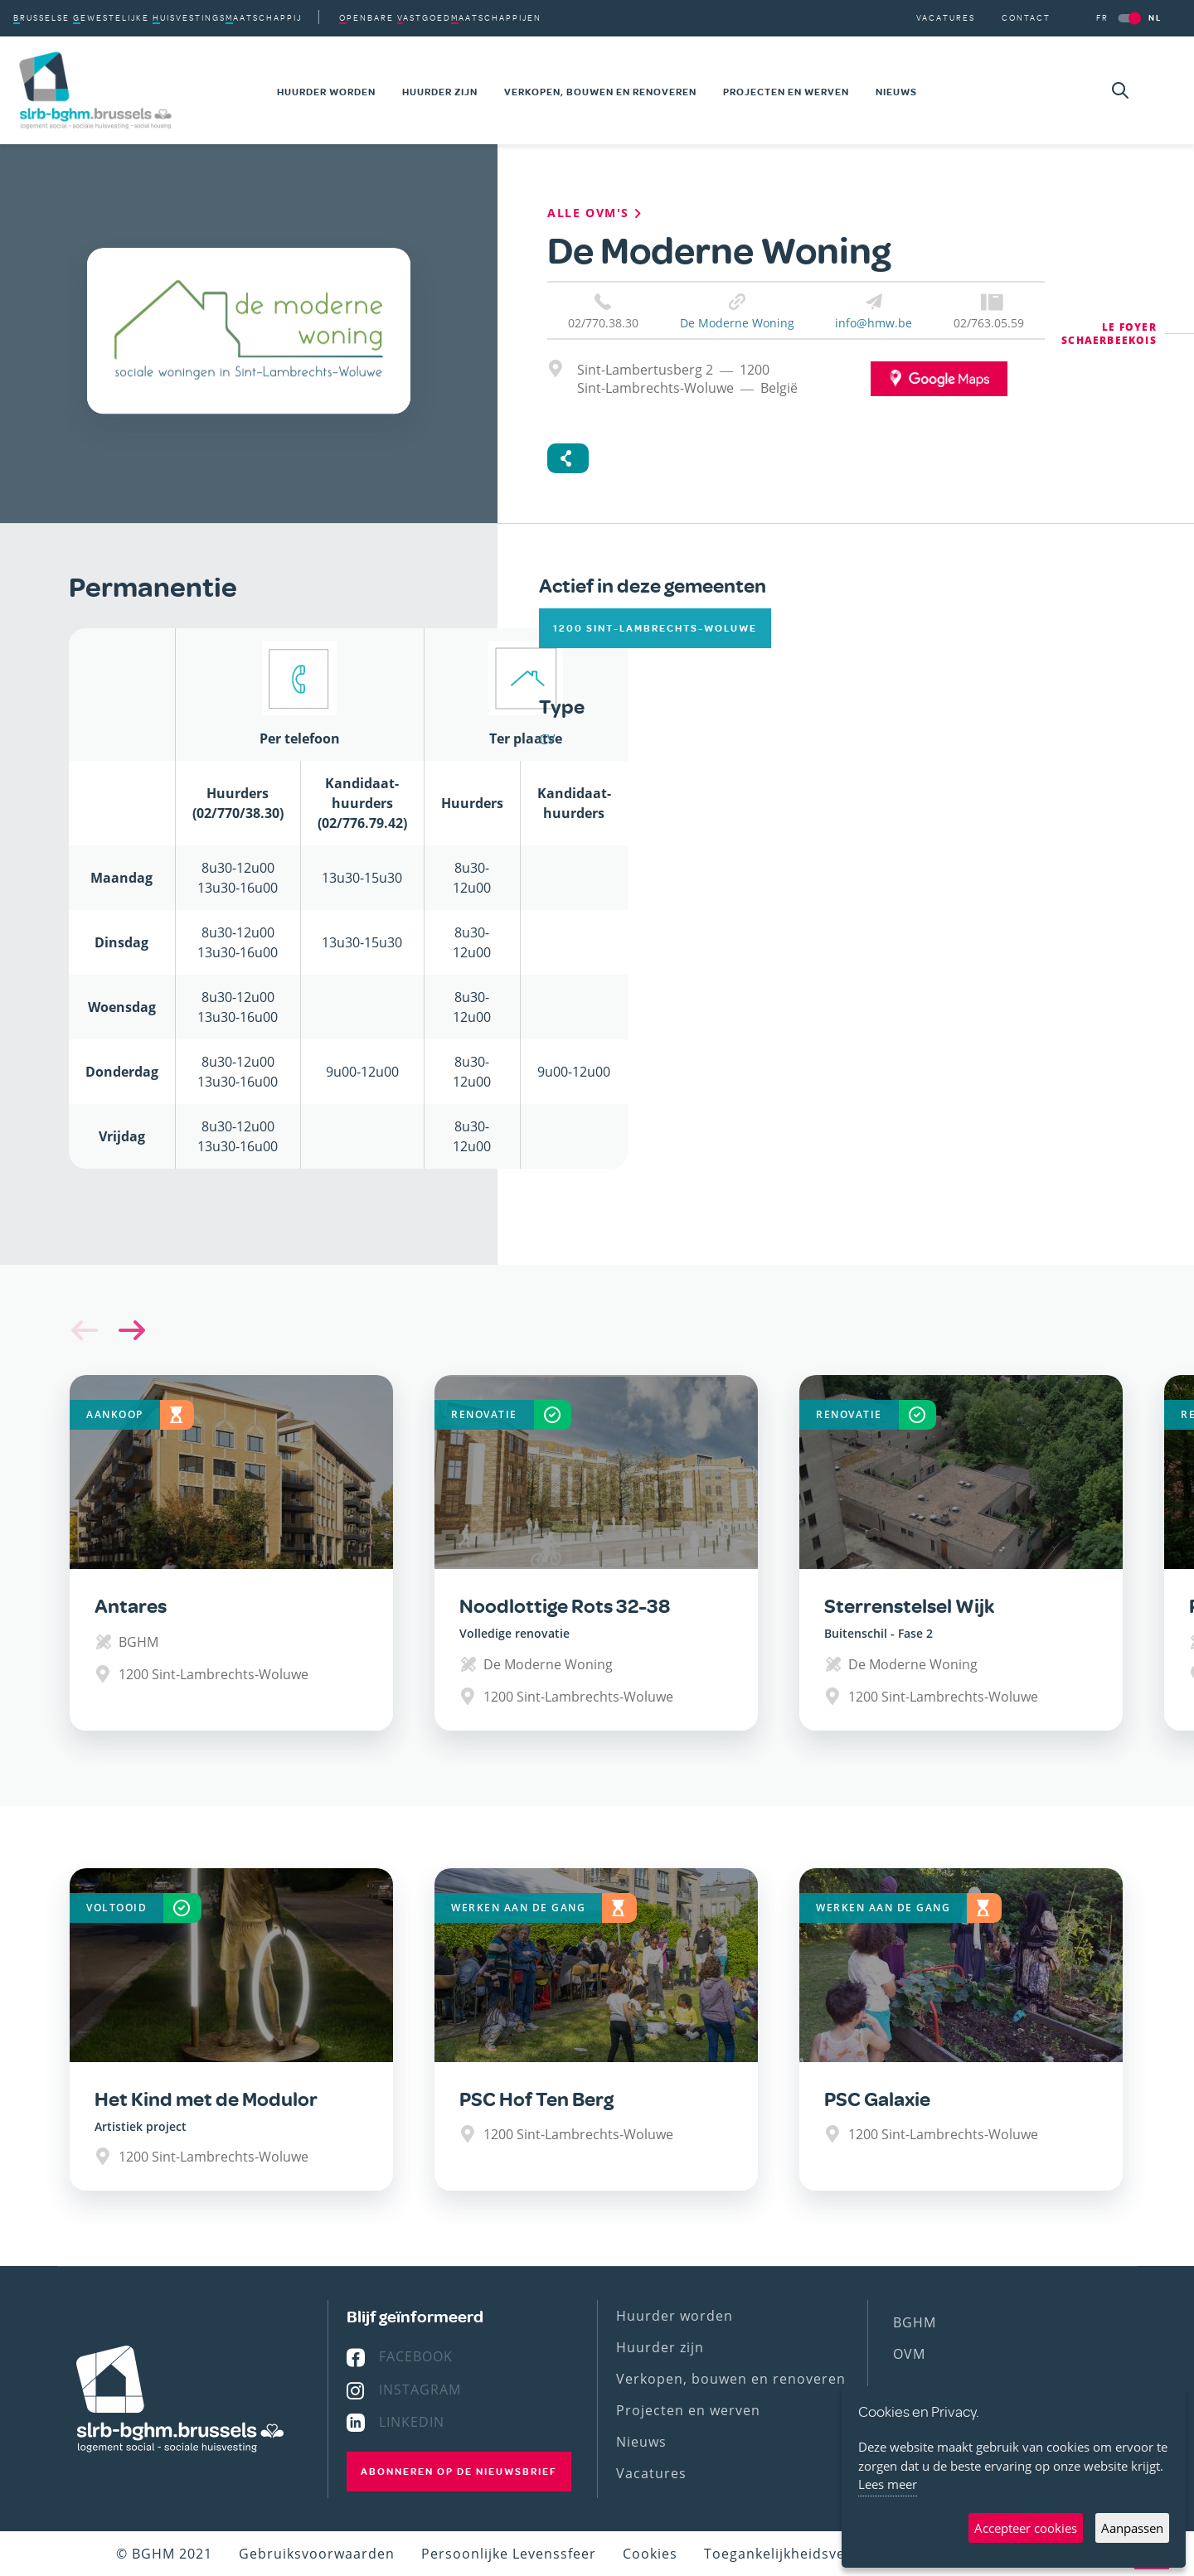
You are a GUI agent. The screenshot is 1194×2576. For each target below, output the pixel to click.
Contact (1026, 17)
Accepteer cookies (1025, 2528)
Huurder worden (326, 92)
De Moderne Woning (737, 323)
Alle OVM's (596, 212)
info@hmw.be (873, 323)
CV (547, 739)
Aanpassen (1132, 2528)
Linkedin (411, 2422)
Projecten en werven (786, 92)
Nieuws (896, 92)
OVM (909, 2354)
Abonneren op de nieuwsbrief (459, 2471)
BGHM (914, 2322)
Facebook (416, 2356)
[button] (128, 1330)
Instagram (420, 2389)
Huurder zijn (440, 92)
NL (1155, 17)
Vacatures (945, 17)
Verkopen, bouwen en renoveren (600, 92)
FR (1102, 17)
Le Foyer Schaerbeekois (1109, 333)
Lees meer (887, 2484)
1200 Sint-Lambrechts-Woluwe (655, 628)
